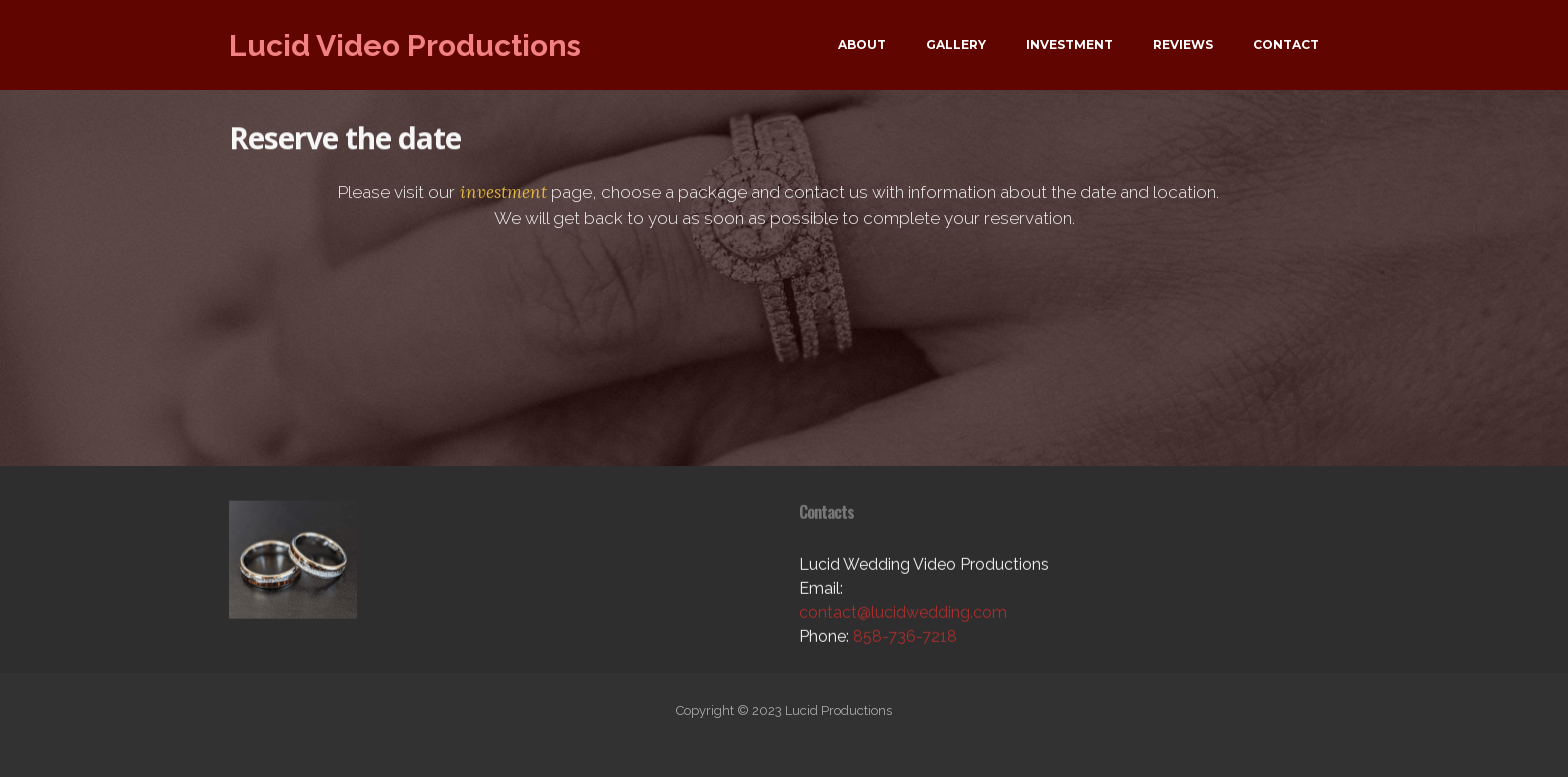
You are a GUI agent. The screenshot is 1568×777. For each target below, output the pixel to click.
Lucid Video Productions (405, 45)
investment (501, 196)
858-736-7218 (905, 647)
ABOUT (862, 44)
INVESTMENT (1069, 44)
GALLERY (956, 44)
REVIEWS (1183, 44)
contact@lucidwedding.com (903, 623)
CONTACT (1286, 44)
